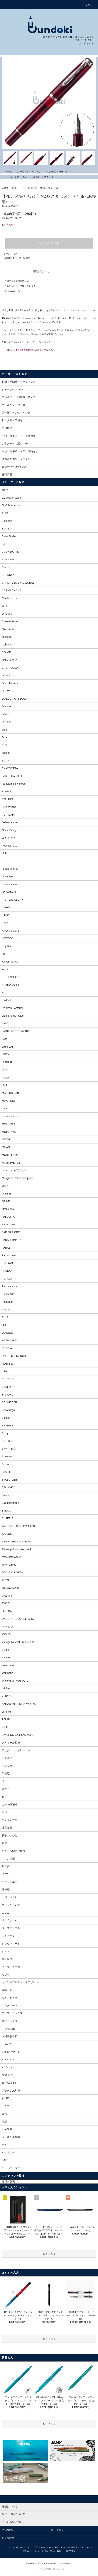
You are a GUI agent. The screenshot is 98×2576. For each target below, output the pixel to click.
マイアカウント (9, 2530)
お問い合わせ (8, 2537)
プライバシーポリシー (32, 2551)
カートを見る (57, 2530)
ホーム (8, 171)
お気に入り (41, 271)
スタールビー (51, 177)
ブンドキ (38, 2569)
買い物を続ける (10, 291)
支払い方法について (23, 2547)
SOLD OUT (49, 243)
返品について (10, 254)
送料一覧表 (8, 2181)
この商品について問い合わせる (18, 286)
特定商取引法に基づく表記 (17, 258)
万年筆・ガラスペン (60, 171)
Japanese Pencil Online (53, 2569)
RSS (67, 2551)
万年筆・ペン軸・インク (30, 171)
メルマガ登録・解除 (52, 2551)
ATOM (72, 2551)
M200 (36, 177)
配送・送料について (43, 2547)
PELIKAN (22, 177)
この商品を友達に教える (14, 281)
